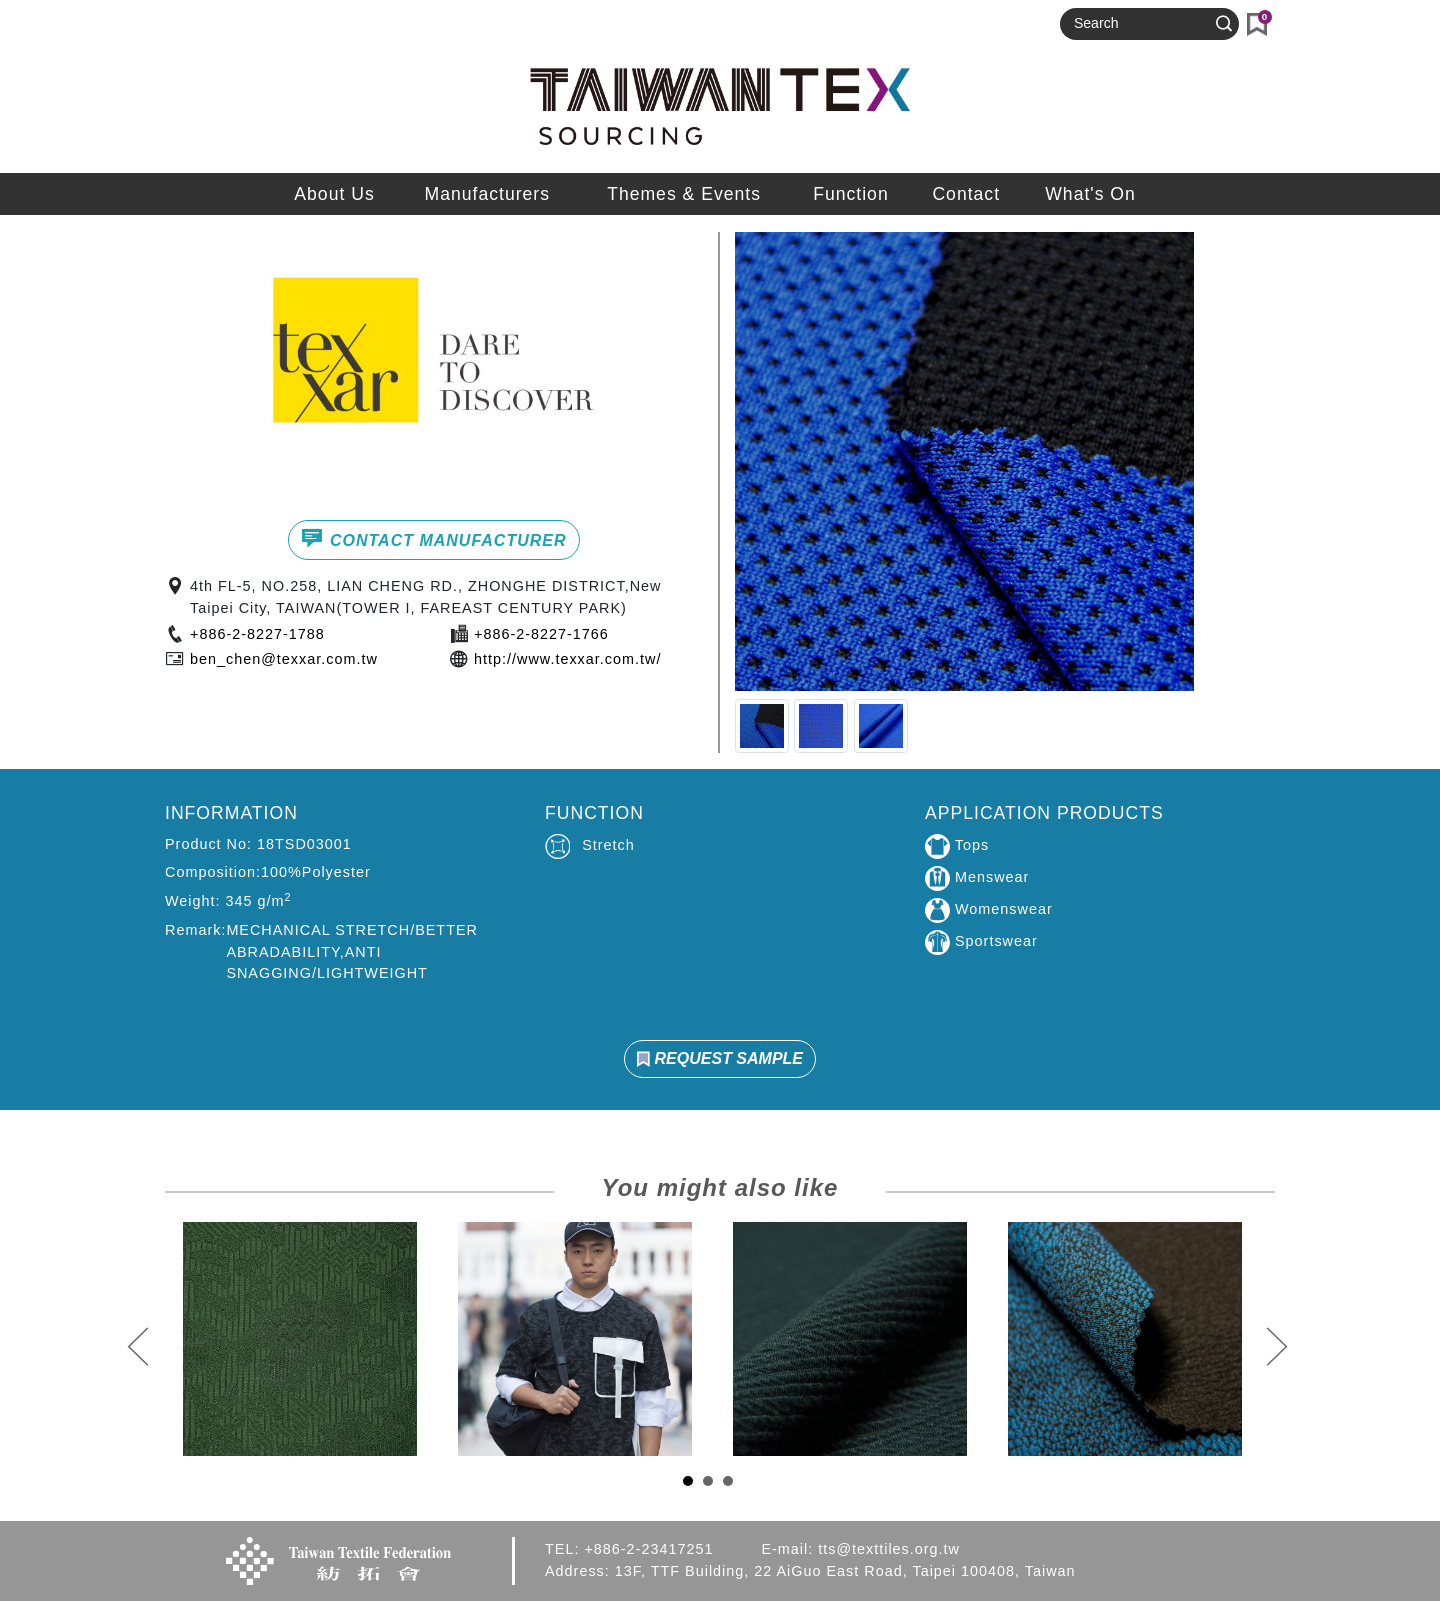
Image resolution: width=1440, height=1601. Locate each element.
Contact (966, 194)
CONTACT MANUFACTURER (433, 538)
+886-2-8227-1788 (257, 634)
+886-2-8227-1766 (541, 634)
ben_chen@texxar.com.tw (284, 659)
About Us (334, 194)
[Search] (1141, 24)
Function (850, 194)
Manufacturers (487, 194)
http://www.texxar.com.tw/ (567, 659)
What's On (1090, 194)
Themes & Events (684, 194)
